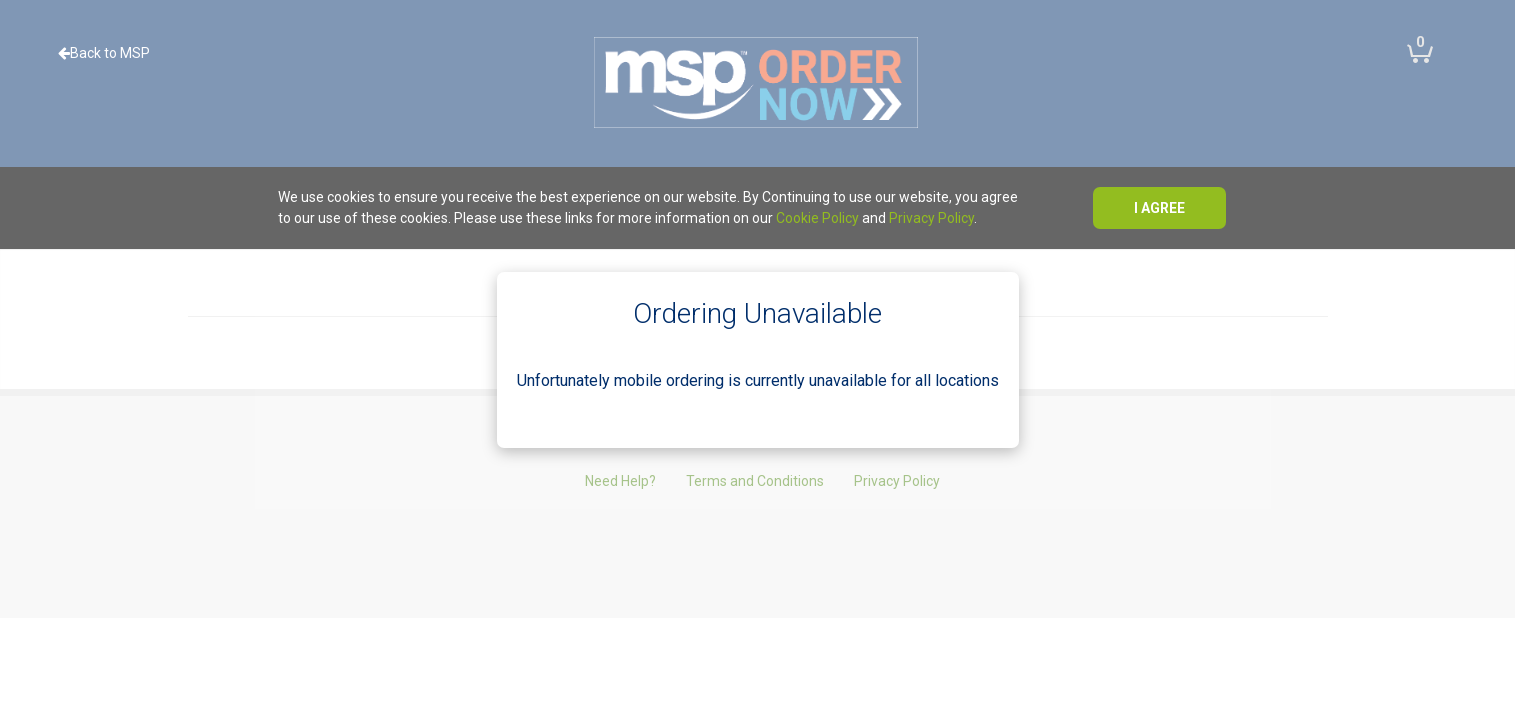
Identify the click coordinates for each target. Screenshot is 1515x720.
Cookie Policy (817, 218)
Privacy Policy (931, 218)
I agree (1159, 208)
